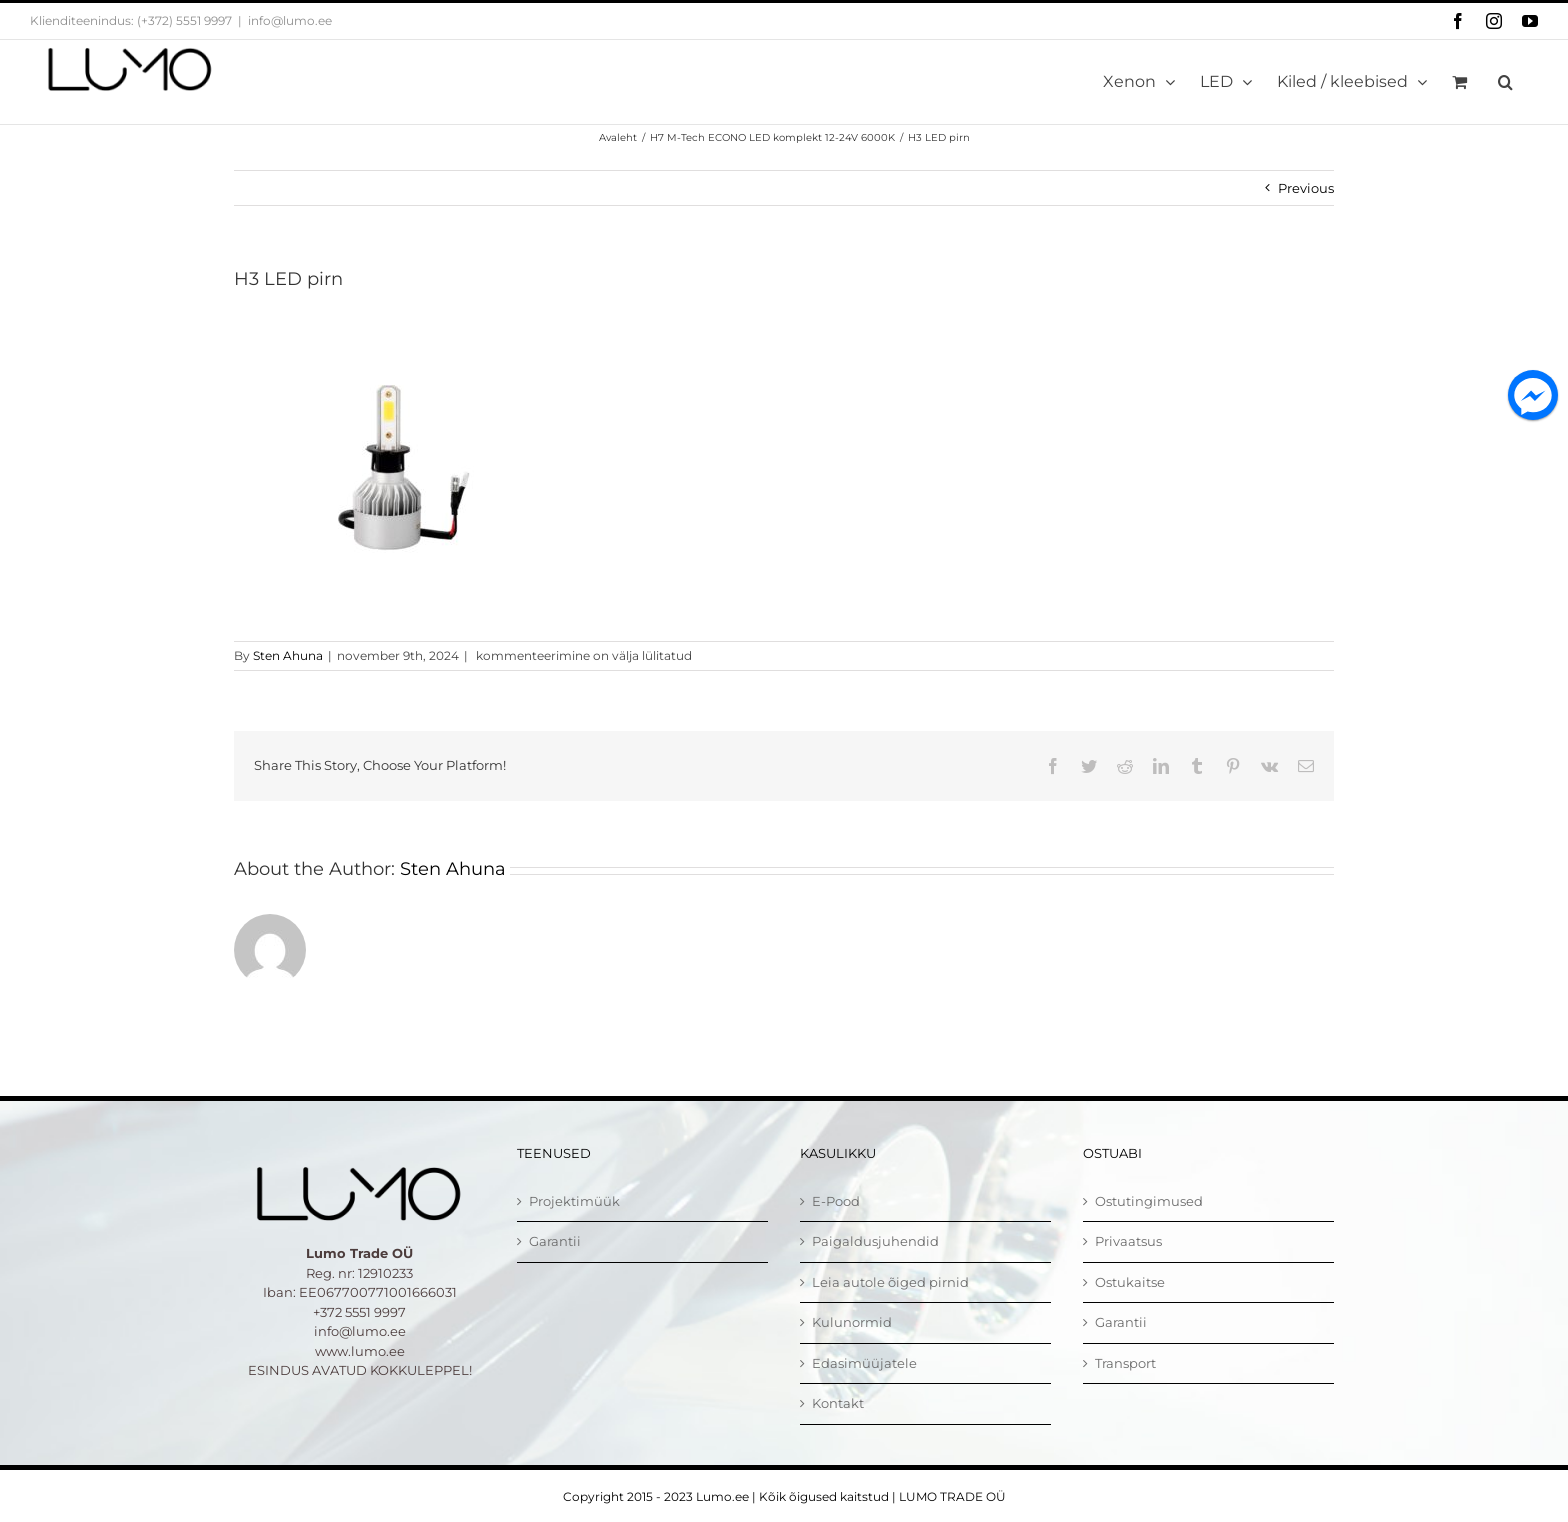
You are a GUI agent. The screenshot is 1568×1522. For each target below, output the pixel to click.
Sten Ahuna (288, 655)
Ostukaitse (1130, 1282)
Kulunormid (852, 1322)
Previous (1306, 188)
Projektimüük (574, 1201)
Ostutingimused (1149, 1201)
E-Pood (836, 1201)
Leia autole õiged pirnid (890, 1282)
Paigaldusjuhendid (875, 1241)
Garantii (555, 1241)
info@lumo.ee (290, 20)
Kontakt (838, 1403)
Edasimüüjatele (864, 1363)
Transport (1125, 1363)
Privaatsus (1128, 1241)
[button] (1505, 82)
